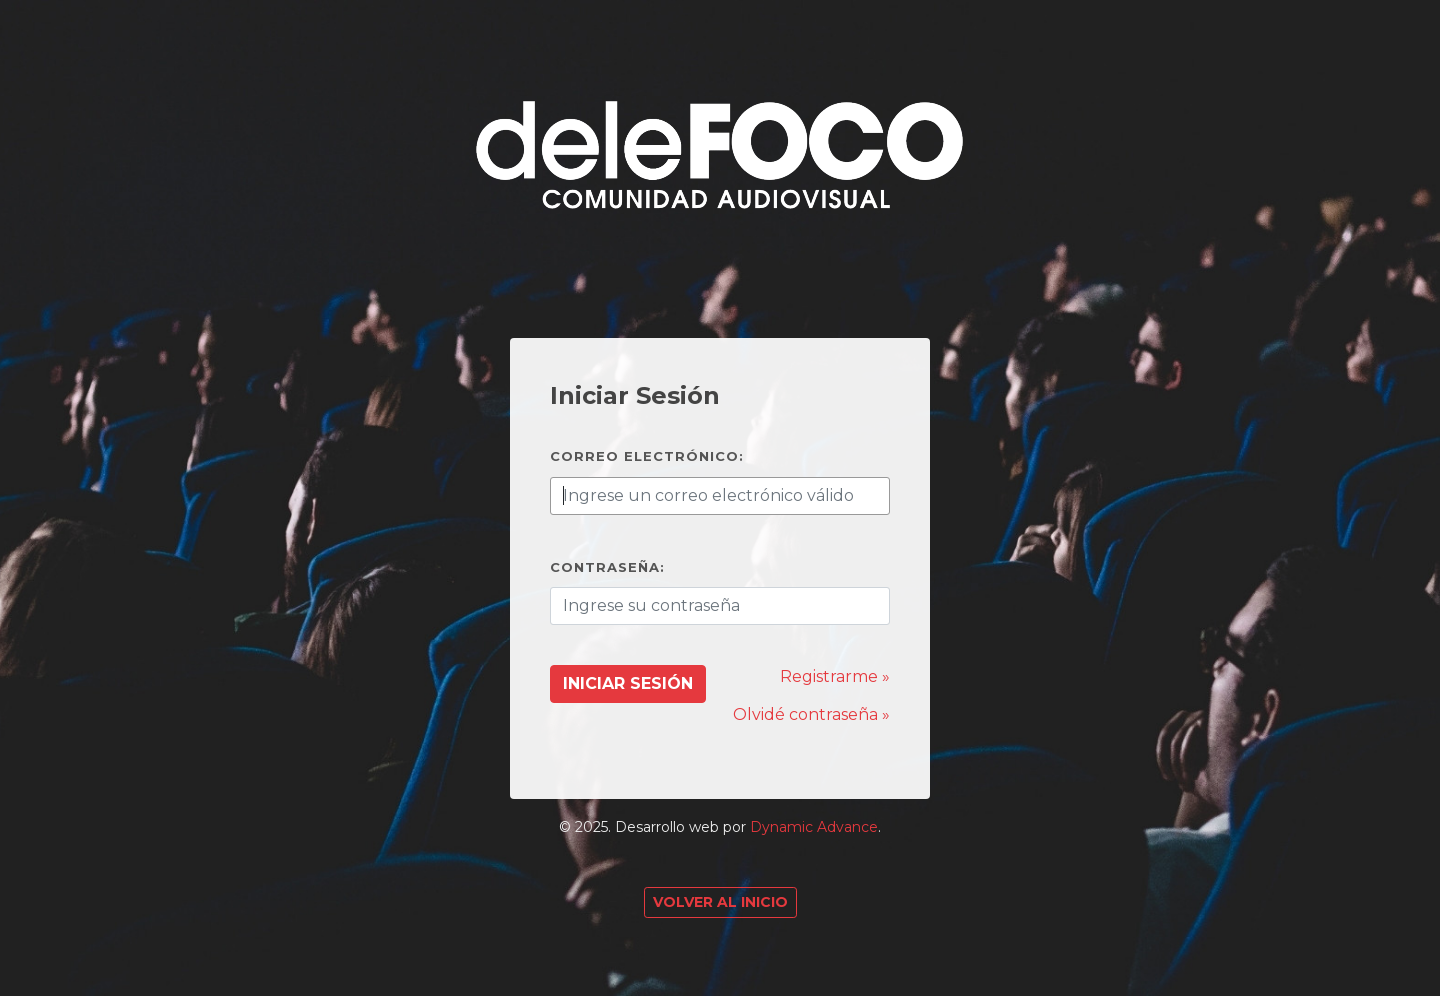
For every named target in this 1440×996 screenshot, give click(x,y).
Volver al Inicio (720, 902)
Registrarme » (835, 676)
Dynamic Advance (814, 827)
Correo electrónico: (647, 456)
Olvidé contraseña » (811, 714)
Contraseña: (607, 567)
